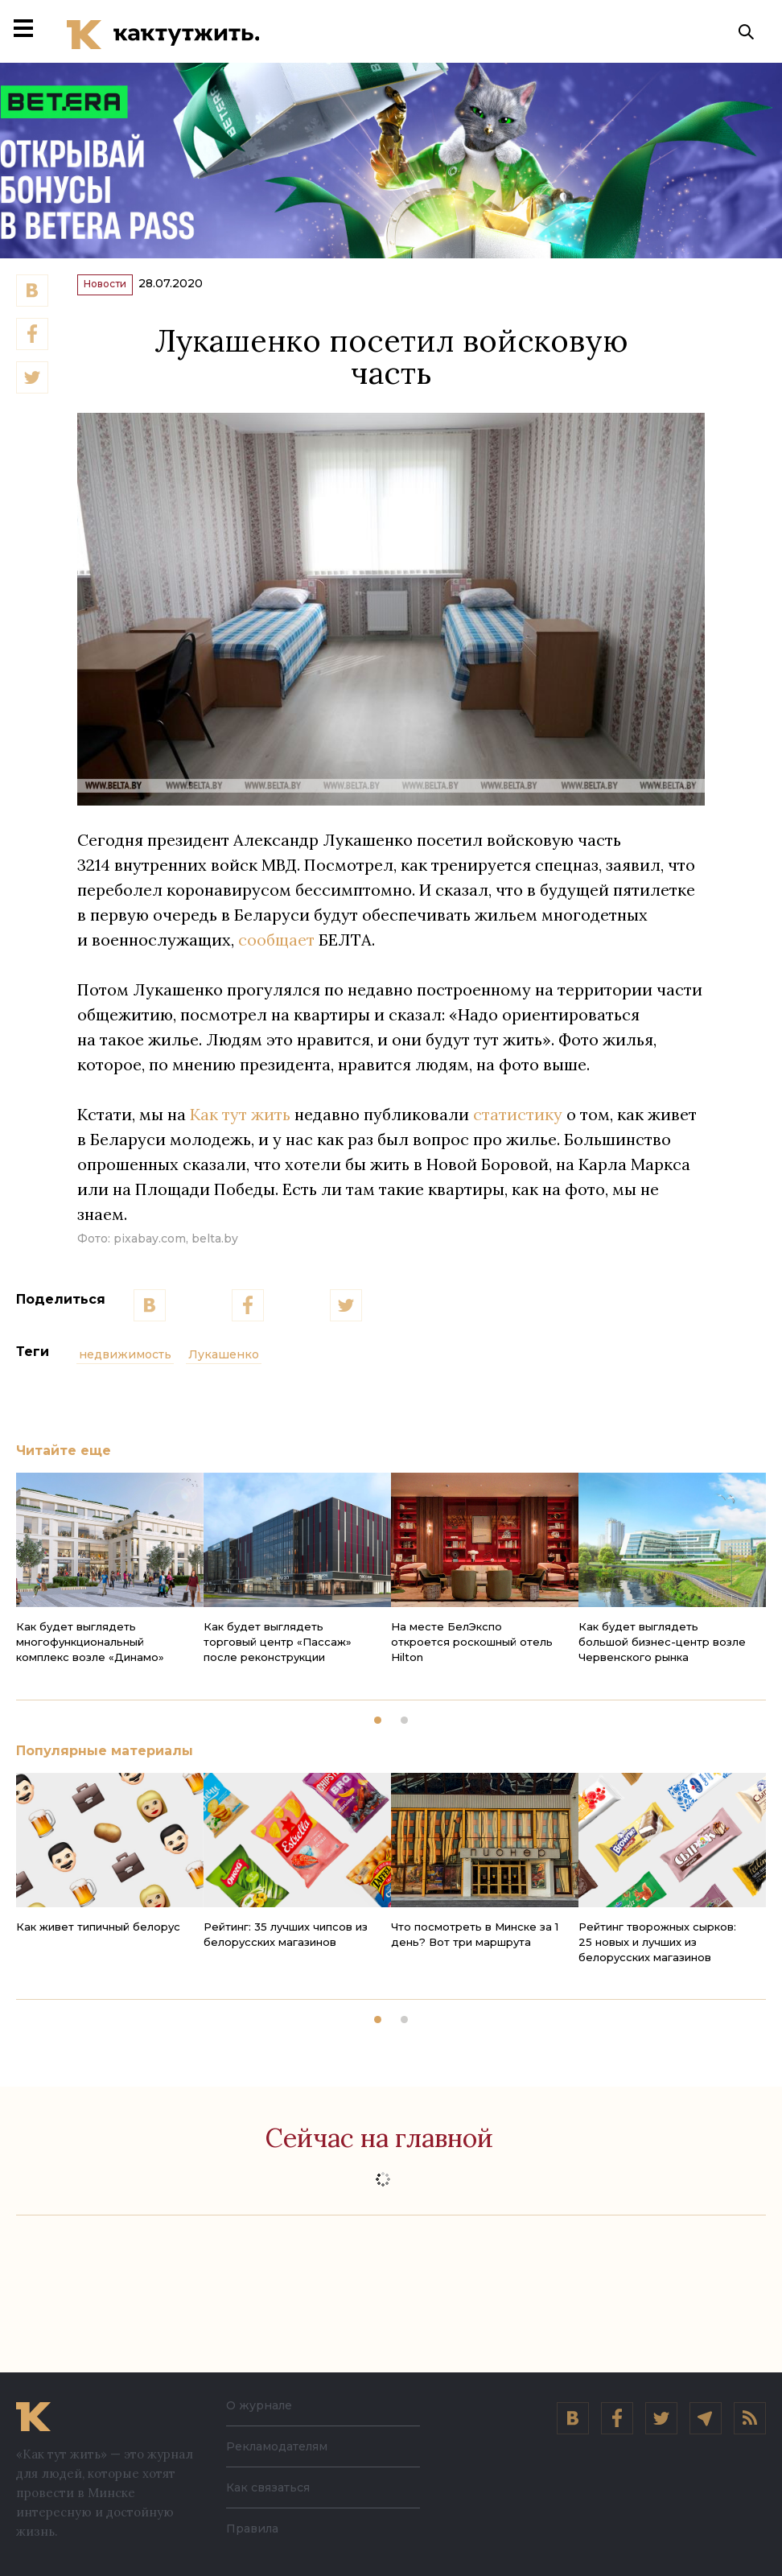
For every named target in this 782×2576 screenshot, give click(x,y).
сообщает (276, 952)
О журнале (259, 2405)
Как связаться (268, 2487)
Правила (252, 2528)
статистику (517, 1126)
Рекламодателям (276, 2446)
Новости (121, 292)
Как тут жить (240, 1126)
